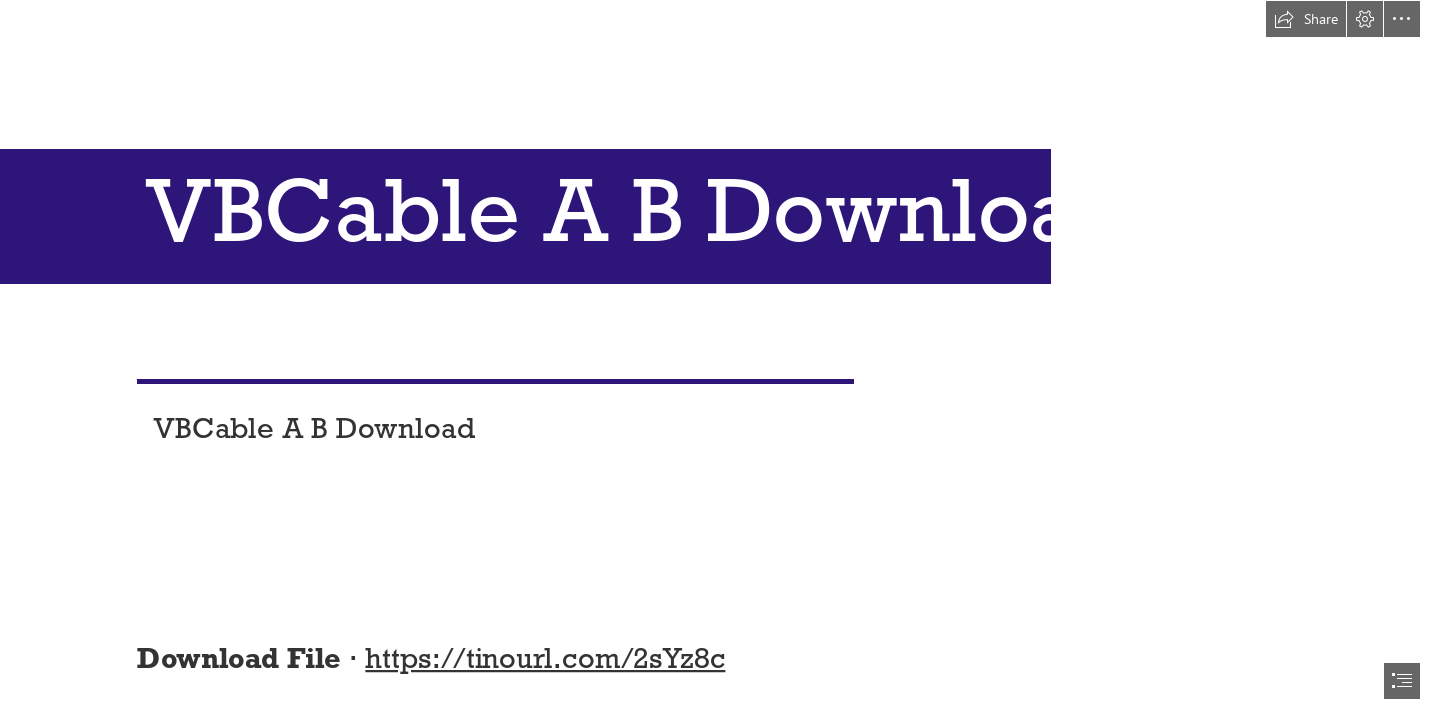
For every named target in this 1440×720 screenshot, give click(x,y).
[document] (720, 360)
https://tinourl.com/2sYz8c (546, 657)
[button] (1306, 19)
